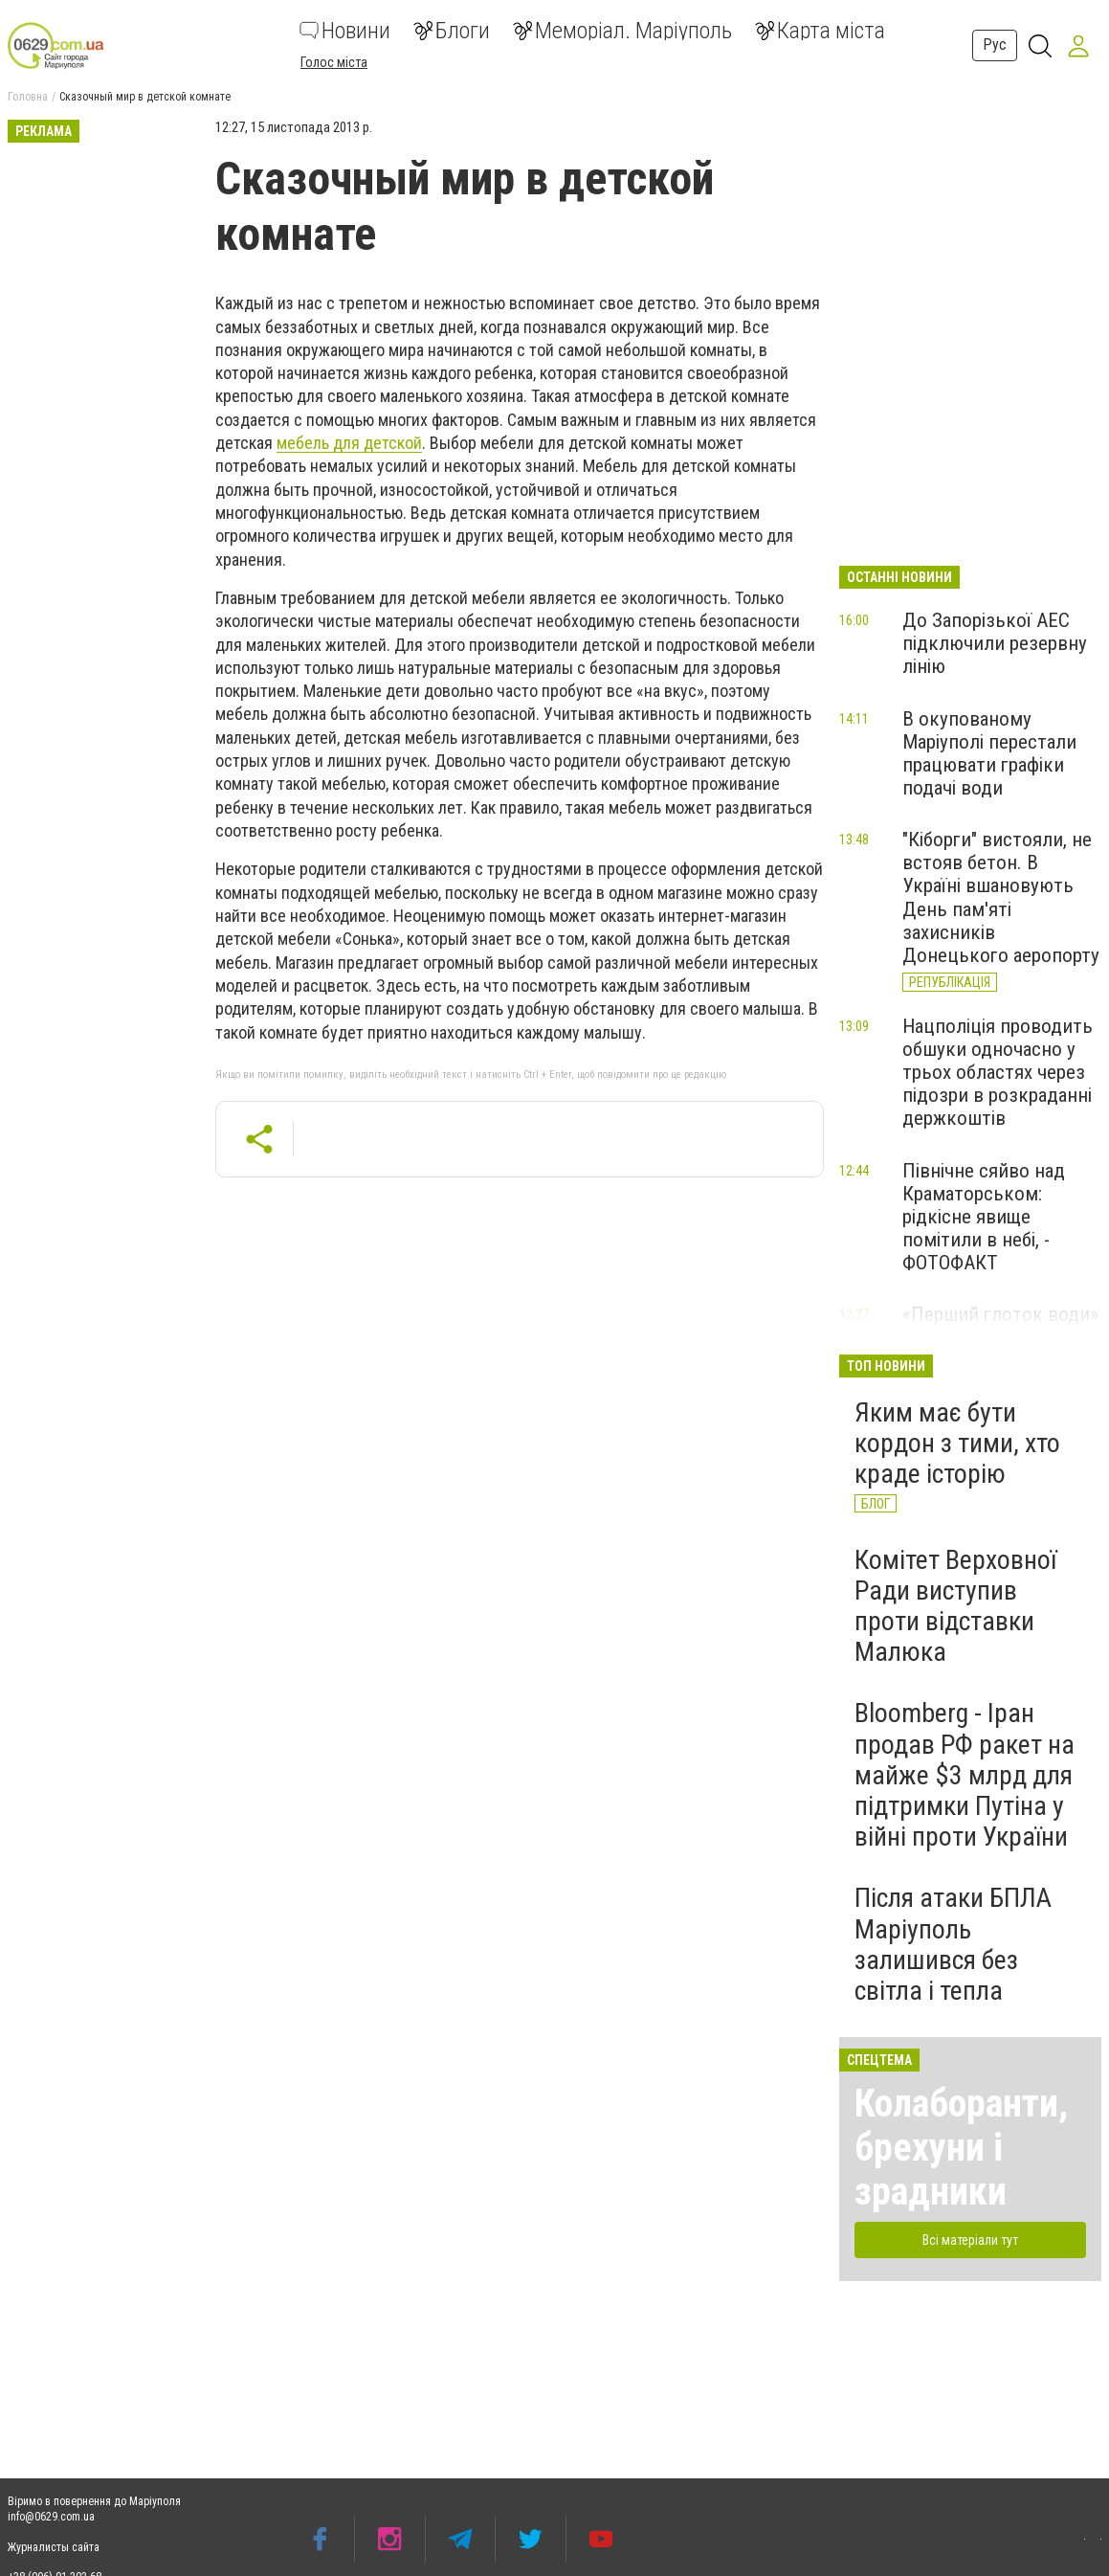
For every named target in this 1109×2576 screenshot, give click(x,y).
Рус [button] (995, 44)
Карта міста (820, 30)
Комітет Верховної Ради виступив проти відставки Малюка (955, 1606)
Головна (28, 96)
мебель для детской (349, 443)
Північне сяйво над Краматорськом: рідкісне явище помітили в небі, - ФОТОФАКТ (983, 1217)
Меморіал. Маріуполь (622, 30)
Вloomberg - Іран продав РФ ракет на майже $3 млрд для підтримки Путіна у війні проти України (964, 1774)
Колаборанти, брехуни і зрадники (961, 2147)
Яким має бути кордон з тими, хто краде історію (957, 1443)
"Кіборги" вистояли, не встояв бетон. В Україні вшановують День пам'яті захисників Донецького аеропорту (1000, 897)
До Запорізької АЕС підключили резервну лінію (994, 643)
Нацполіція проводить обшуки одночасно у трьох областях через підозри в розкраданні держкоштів (997, 1073)
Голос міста (333, 62)
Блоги (451, 30)
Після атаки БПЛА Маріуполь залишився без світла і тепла (953, 1944)
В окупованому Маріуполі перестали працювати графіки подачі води (989, 753)
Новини (344, 30)
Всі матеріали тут (970, 2240)
